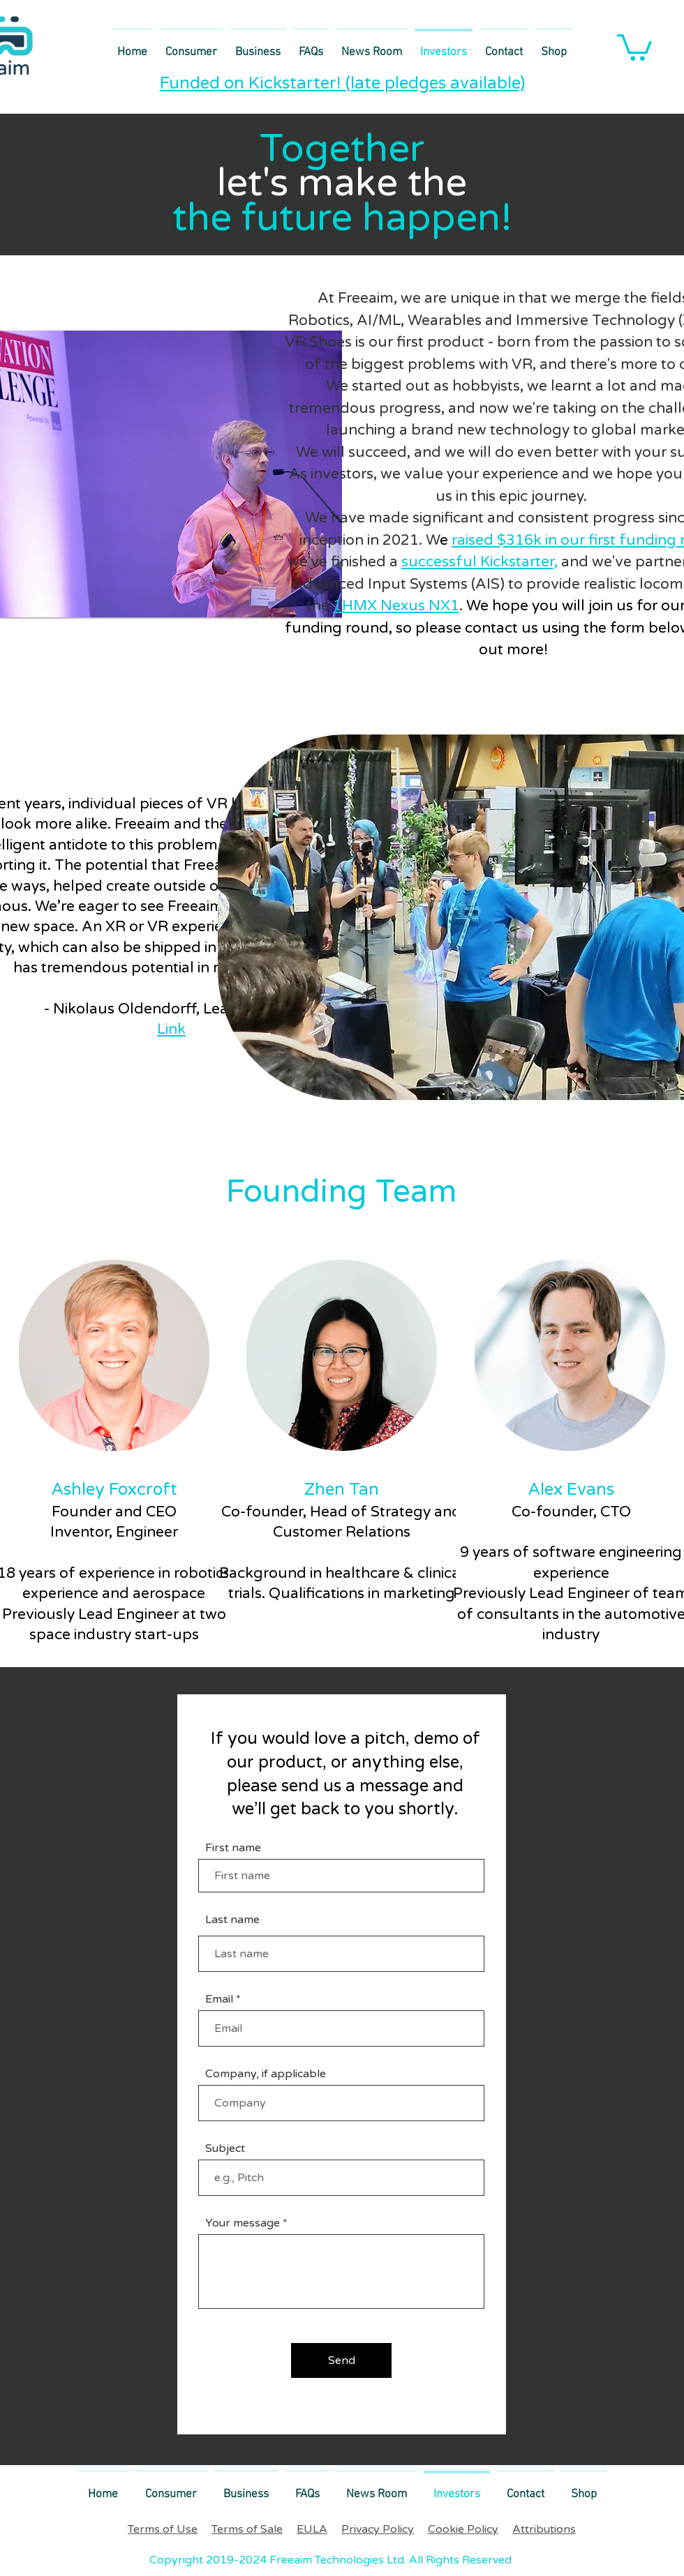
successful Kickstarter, (479, 562)
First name (233, 1847)
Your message (242, 2223)
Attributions (544, 2529)
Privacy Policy (377, 2529)
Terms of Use (163, 2529)
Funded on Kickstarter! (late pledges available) (342, 83)
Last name (232, 1919)
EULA (312, 2529)
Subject (225, 2148)
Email (219, 1999)
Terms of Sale (247, 2529)
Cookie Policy (463, 2529)
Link (171, 1029)
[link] (634, 46)
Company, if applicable (265, 2073)
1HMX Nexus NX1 (396, 606)
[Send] (341, 2360)
